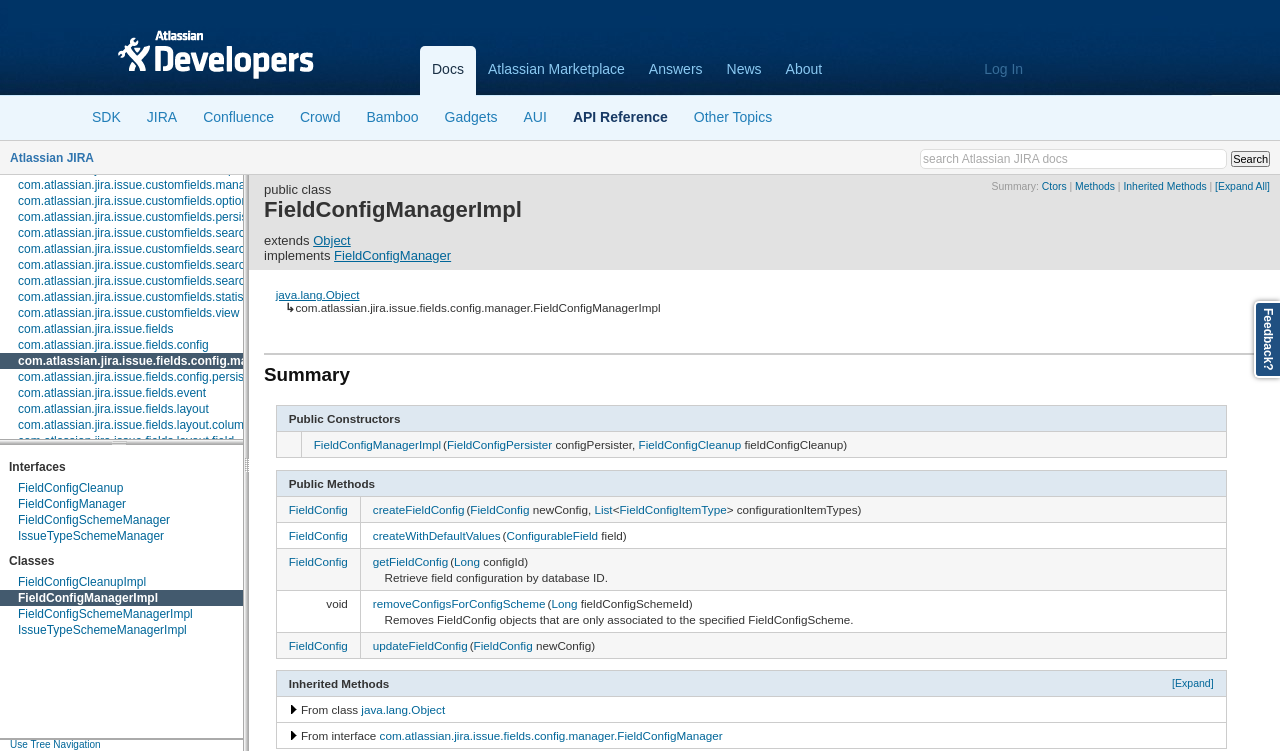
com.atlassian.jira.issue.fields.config (113, 345)
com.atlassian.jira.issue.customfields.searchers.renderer (167, 265)
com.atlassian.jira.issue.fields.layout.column (134, 425)
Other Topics (733, 117)
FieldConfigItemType (672, 509)
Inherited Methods (1164, 186)
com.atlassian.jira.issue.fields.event (112, 393)
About (804, 69)
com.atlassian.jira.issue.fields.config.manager (149, 361)
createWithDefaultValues (437, 535)
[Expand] (1193, 683)
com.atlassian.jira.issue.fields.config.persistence (145, 377)
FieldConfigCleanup (70, 488)
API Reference (620, 117)
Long (467, 561)
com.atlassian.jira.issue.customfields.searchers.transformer (175, 281)
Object (332, 240)
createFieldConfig (419, 509)
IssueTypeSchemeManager (91, 536)
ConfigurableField (552, 535)
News (744, 69)
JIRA (162, 117)
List (603, 509)
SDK (106, 117)
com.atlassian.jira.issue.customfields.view (128, 313)
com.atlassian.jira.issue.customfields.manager (140, 185)
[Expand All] (1242, 186)
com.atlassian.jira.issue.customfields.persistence (147, 217)
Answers (676, 69)
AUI (535, 117)
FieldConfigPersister (499, 444)
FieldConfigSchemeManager (94, 520)
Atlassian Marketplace (556, 69)
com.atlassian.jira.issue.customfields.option (133, 201)
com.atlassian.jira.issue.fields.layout (113, 409)
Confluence (238, 117)
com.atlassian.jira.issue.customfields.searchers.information (174, 249)
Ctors (1054, 186)
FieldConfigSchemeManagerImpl (105, 614)
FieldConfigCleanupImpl (82, 582)
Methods (1095, 186)
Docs (448, 69)
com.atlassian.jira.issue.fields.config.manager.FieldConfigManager (551, 735)
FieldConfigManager (72, 504)
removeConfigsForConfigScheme (459, 603)
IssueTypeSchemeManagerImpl (102, 630)
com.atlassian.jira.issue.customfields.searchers (143, 233)
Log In (1003, 69)
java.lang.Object (318, 294)
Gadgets (471, 117)
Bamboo (392, 117)
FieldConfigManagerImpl (88, 598)
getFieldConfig (410, 561)
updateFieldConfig (420, 645)
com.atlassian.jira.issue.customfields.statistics (139, 297)
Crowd (320, 117)
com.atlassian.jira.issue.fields (95, 329)
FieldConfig (318, 509)
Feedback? (1268, 339)
